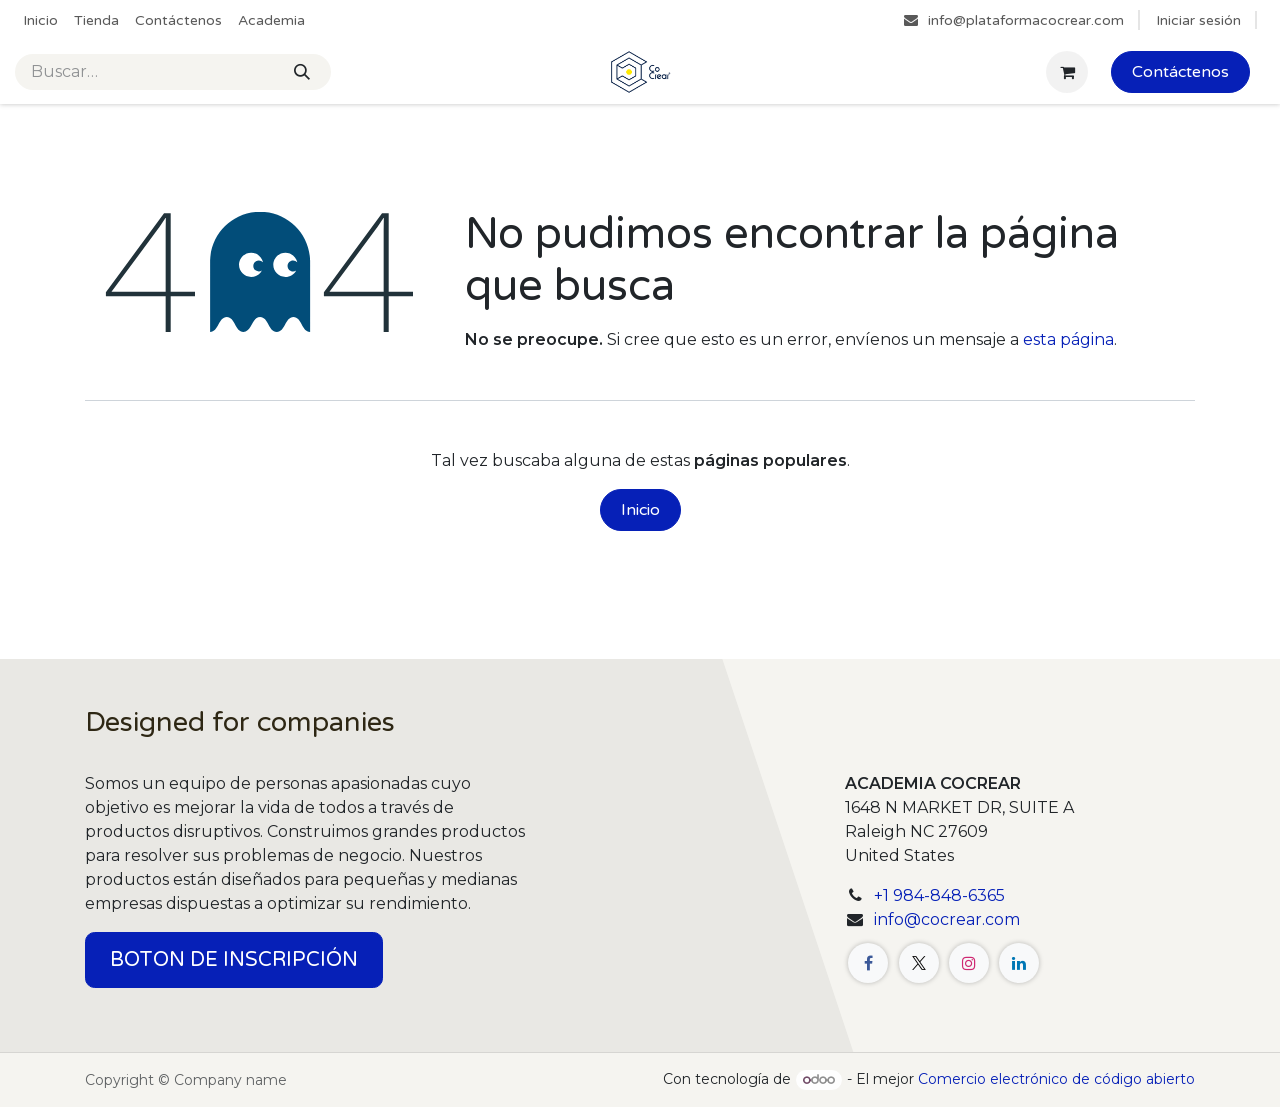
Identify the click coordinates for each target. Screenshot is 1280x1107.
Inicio (640, 510)
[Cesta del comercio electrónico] (1067, 72)
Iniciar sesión (1198, 20)
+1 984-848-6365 (939, 895)
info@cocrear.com (947, 919)
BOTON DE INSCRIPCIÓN (234, 960)
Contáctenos (1180, 72)
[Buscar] (302, 72)
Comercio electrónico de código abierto (1056, 1079)
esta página (1068, 339)
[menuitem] (40, 20)
